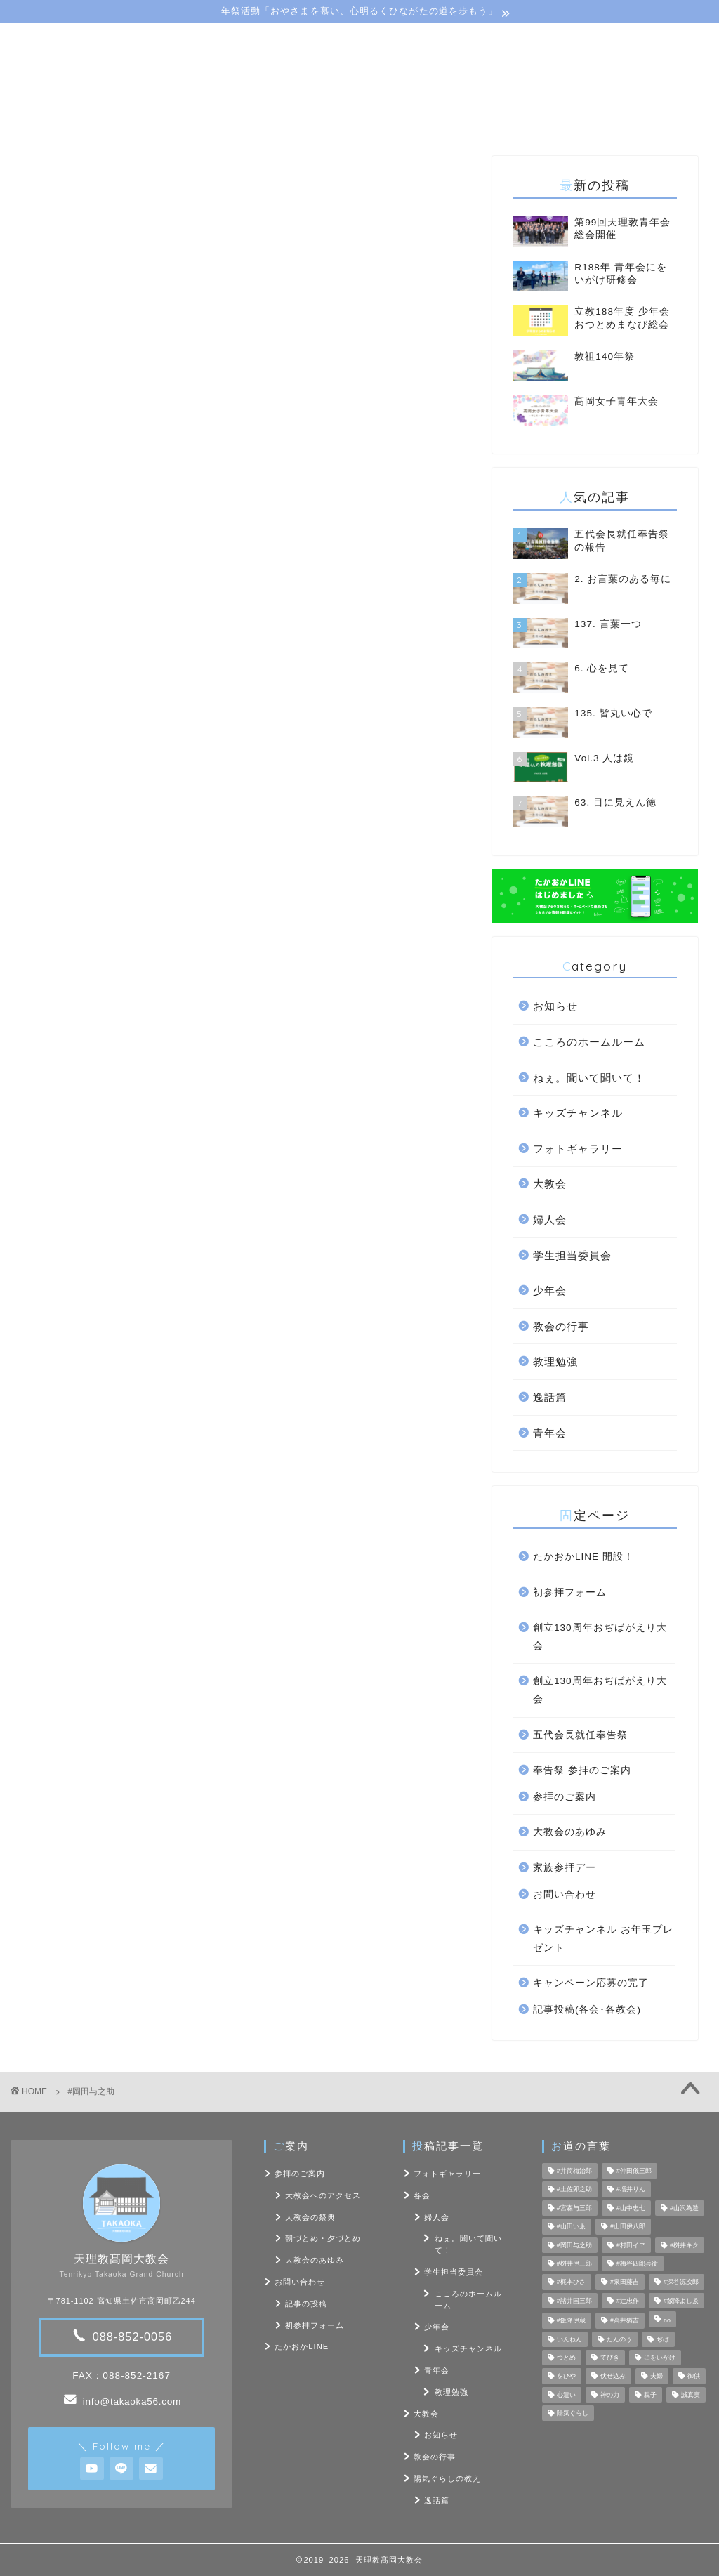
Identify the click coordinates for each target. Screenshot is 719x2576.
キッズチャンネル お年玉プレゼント (603, 1938)
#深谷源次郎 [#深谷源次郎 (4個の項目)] (681, 2282)
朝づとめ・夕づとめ (323, 2238)
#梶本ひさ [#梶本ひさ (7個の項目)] (571, 2282)
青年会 (550, 1433)
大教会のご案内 (192, 120)
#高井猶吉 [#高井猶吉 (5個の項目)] (624, 2321)
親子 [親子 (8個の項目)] (650, 2394)
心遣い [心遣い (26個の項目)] (566, 2394)
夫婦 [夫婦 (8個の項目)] (656, 2376)
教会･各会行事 (284, 120)
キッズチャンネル (578, 1113)
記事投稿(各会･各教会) (587, 2009)
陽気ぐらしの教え (381, 120)
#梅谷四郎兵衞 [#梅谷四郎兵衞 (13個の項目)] (637, 2263)
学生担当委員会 (572, 1255)
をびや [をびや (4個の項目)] (566, 2376)
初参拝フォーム (570, 1592)
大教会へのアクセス (323, 2195)
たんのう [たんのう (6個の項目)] (619, 2339)
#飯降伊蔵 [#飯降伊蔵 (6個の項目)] (571, 2321)
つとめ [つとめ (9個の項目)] (566, 2357)
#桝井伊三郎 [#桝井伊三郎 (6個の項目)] (574, 2263)
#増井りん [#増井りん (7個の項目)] (630, 2189)
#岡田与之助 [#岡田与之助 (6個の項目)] (574, 2245)
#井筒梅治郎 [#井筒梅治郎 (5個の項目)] (574, 2170)
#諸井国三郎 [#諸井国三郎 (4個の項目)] (574, 2300)
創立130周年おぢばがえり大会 (600, 1636)
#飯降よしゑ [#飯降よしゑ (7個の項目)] (681, 2300)
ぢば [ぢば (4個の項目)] (663, 2339)
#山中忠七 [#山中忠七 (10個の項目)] (630, 2208)
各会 (422, 2195)
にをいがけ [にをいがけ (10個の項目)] (659, 2357)
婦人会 (550, 1219)
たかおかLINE (302, 2346)
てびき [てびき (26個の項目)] (609, 2357)
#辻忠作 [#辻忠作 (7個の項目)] (627, 2300)
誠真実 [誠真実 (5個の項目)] (690, 2394)
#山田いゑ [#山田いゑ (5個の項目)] (571, 2226)
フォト (460, 120)
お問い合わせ (531, 120)
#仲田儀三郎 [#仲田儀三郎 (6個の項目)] (634, 2170)
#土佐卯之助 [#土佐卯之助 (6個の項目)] (574, 2189)
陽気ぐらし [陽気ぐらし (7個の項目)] (572, 2413)
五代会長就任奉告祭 (580, 1735)
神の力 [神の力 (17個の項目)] (609, 2394)
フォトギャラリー (578, 1149)
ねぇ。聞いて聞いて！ (589, 1078)
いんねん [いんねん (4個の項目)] (569, 2339)
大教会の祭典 (310, 2217)
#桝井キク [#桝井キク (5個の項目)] (684, 2245)
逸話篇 (550, 1397)
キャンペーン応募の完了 (591, 1983)
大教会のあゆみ (570, 1832)
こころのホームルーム (589, 1042)
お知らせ (555, 1006)
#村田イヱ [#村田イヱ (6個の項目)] (630, 2245)
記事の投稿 (306, 2303)
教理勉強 (555, 1361)
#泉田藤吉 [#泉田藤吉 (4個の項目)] (624, 2282)
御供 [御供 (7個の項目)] (693, 2376)
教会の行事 (561, 1326)
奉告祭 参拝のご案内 (582, 1770)
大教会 (550, 1184)
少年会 (550, 1290)
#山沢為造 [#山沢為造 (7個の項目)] (684, 2208)
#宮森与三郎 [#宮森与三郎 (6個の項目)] (574, 2208)
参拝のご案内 (564, 1797)
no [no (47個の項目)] (667, 2321)
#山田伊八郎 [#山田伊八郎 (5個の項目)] (627, 2226)
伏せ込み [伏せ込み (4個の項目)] (613, 2376)
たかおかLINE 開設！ (583, 1556)
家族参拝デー (564, 1867)
